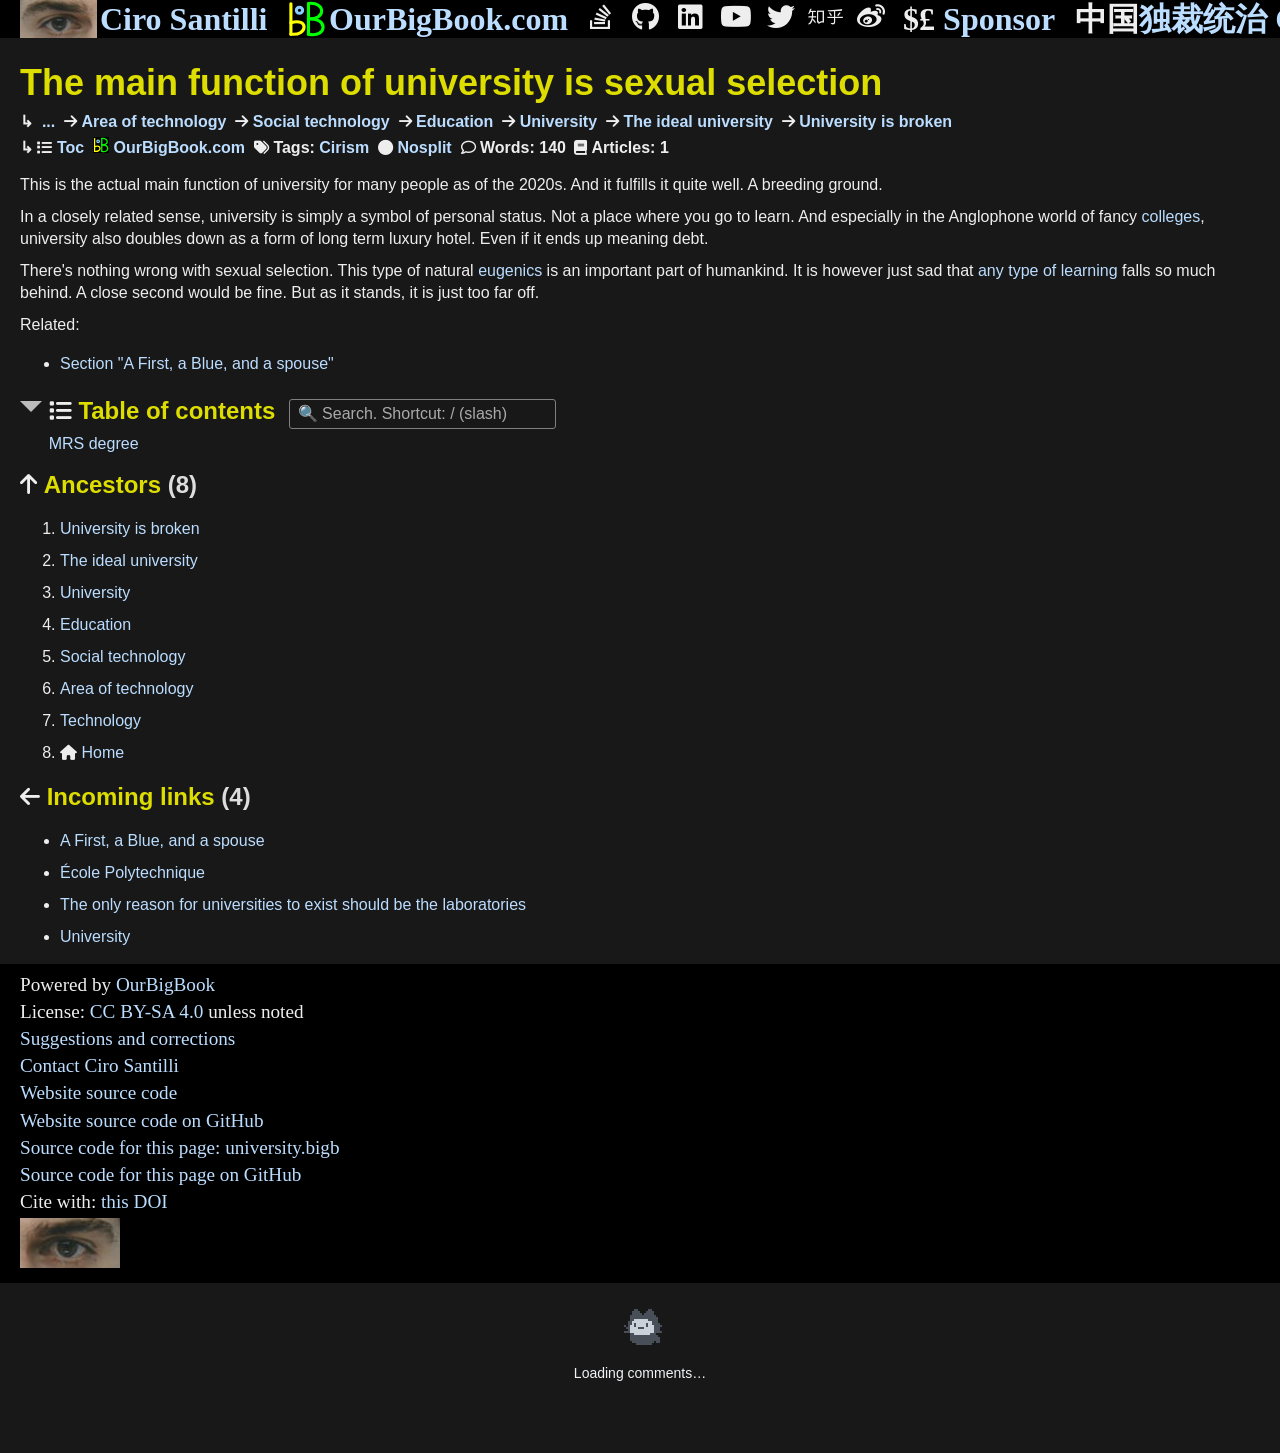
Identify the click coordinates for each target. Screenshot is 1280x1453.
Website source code (98, 1092)
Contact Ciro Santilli (99, 1065)
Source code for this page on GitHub (160, 1174)
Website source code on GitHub (142, 1120)
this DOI (134, 1201)
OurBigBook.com (427, 19)
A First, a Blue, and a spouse (162, 840)
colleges (1171, 216)
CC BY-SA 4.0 (147, 1011)
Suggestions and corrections (127, 1038)
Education (453, 121)
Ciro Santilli (143, 19)
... (46, 121)
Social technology (318, 121)
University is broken (873, 121)
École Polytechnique (132, 872)
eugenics (510, 270)
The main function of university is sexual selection (451, 82)
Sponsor (979, 19)
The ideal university (696, 121)
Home (92, 752)
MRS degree (94, 443)
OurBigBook (165, 984)
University (556, 121)
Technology (100, 720)
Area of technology (151, 121)
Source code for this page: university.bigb (180, 1147)
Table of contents (174, 410)
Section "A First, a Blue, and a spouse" (197, 363)
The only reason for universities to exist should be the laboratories (293, 904)
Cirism (344, 147)
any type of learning (1048, 270)
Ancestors (108, 484)
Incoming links (135, 796)
